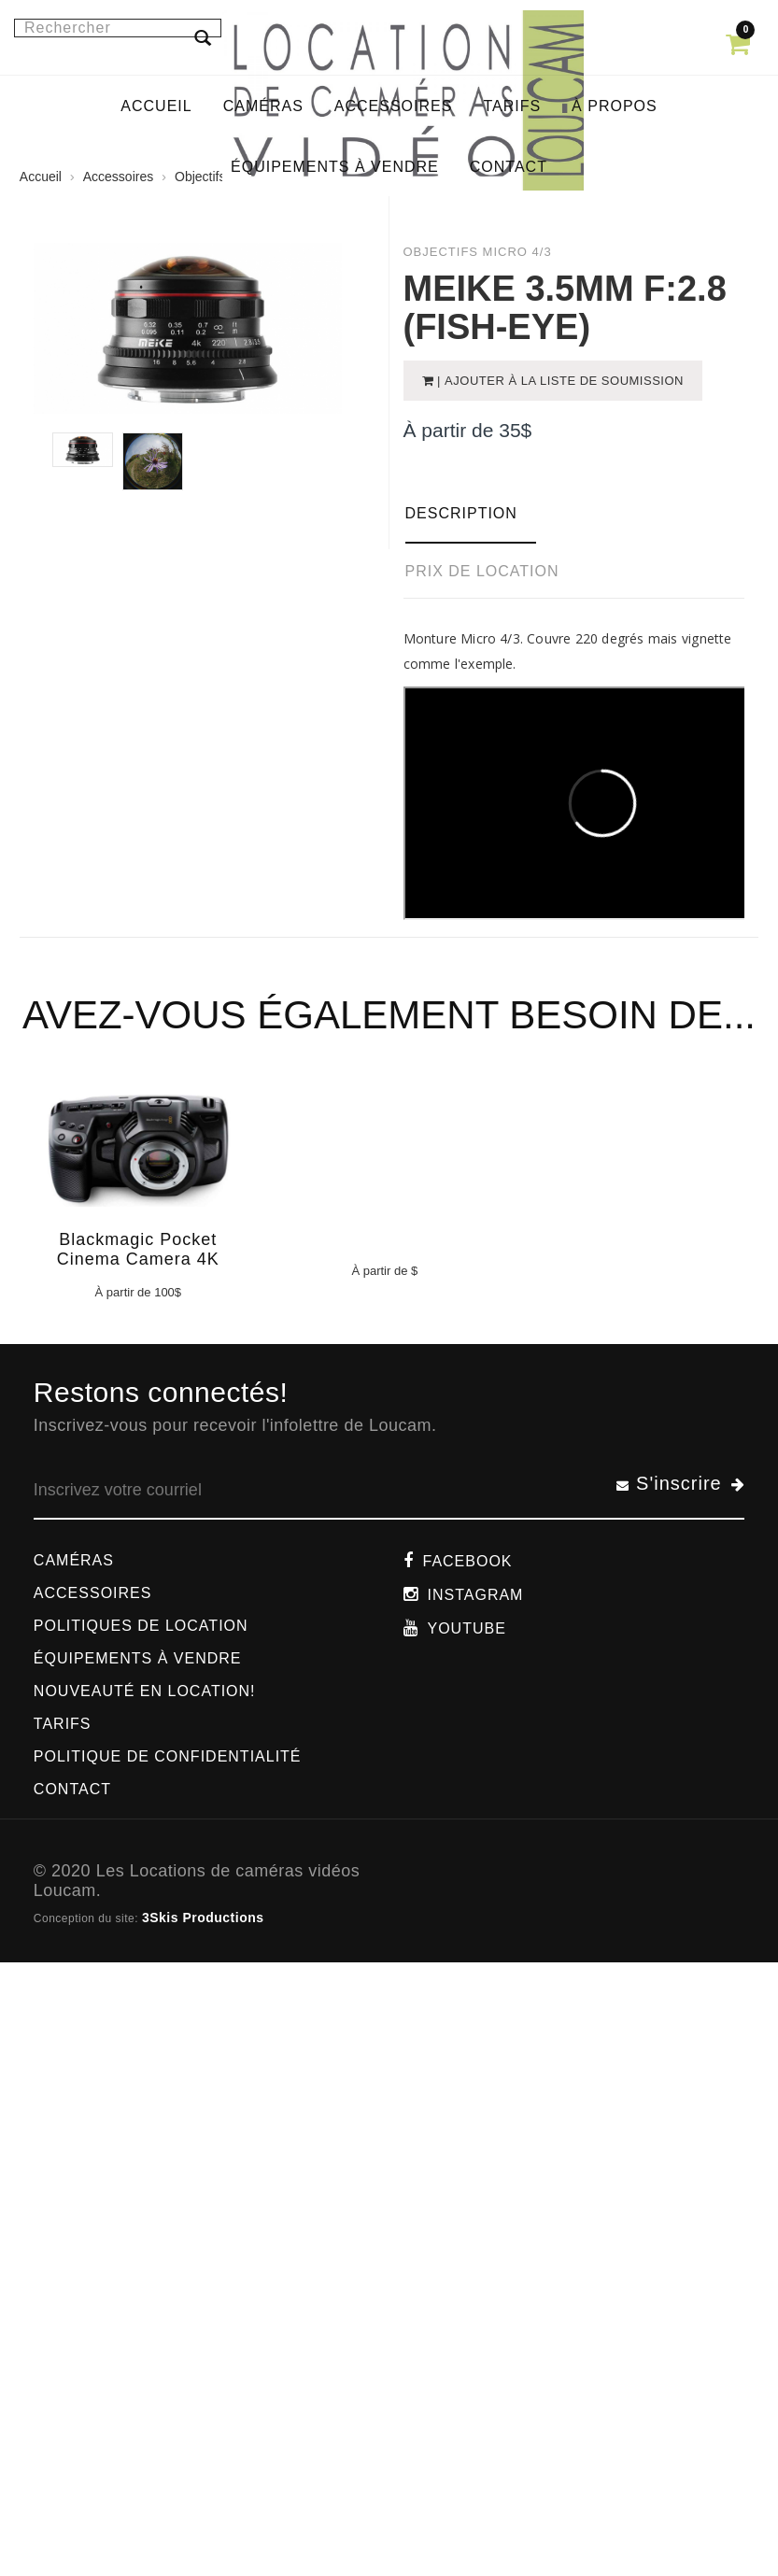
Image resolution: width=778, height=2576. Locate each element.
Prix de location (482, 571)
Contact (72, 1789)
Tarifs (63, 1724)
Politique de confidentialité (168, 1756)
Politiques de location (141, 1626)
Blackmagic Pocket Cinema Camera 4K (138, 1249)
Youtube (467, 1628)
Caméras (74, 1560)
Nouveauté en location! (145, 1691)
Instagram (476, 1595)
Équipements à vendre (138, 1658)
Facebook (468, 1561)
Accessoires (93, 1593)
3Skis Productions (203, 1917)
